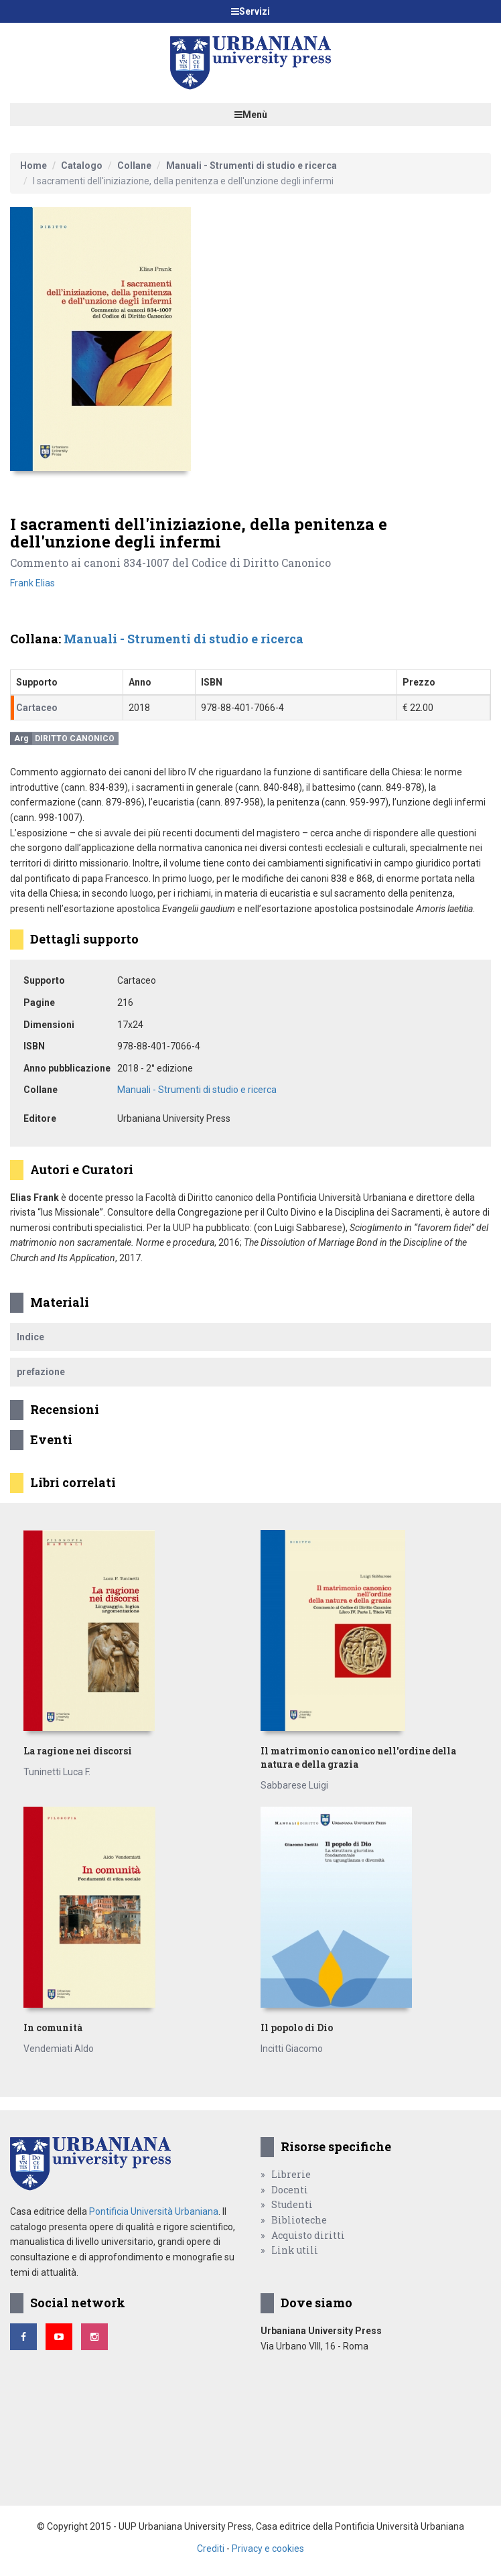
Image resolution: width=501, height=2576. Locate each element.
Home (33, 165)
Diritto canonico (75, 738)
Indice (30, 1337)
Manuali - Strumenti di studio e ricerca (251, 165)
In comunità (52, 2027)
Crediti (210, 2548)
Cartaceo (37, 707)
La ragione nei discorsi (77, 1750)
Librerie (291, 2174)
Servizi (250, 11)
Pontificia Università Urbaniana (153, 2211)
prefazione (41, 1371)
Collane (134, 165)
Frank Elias (32, 583)
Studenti (292, 2204)
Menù (250, 114)
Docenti (289, 2189)
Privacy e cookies (268, 2548)
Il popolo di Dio (297, 2027)
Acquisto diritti (308, 2235)
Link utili (294, 2250)
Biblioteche (299, 2219)
